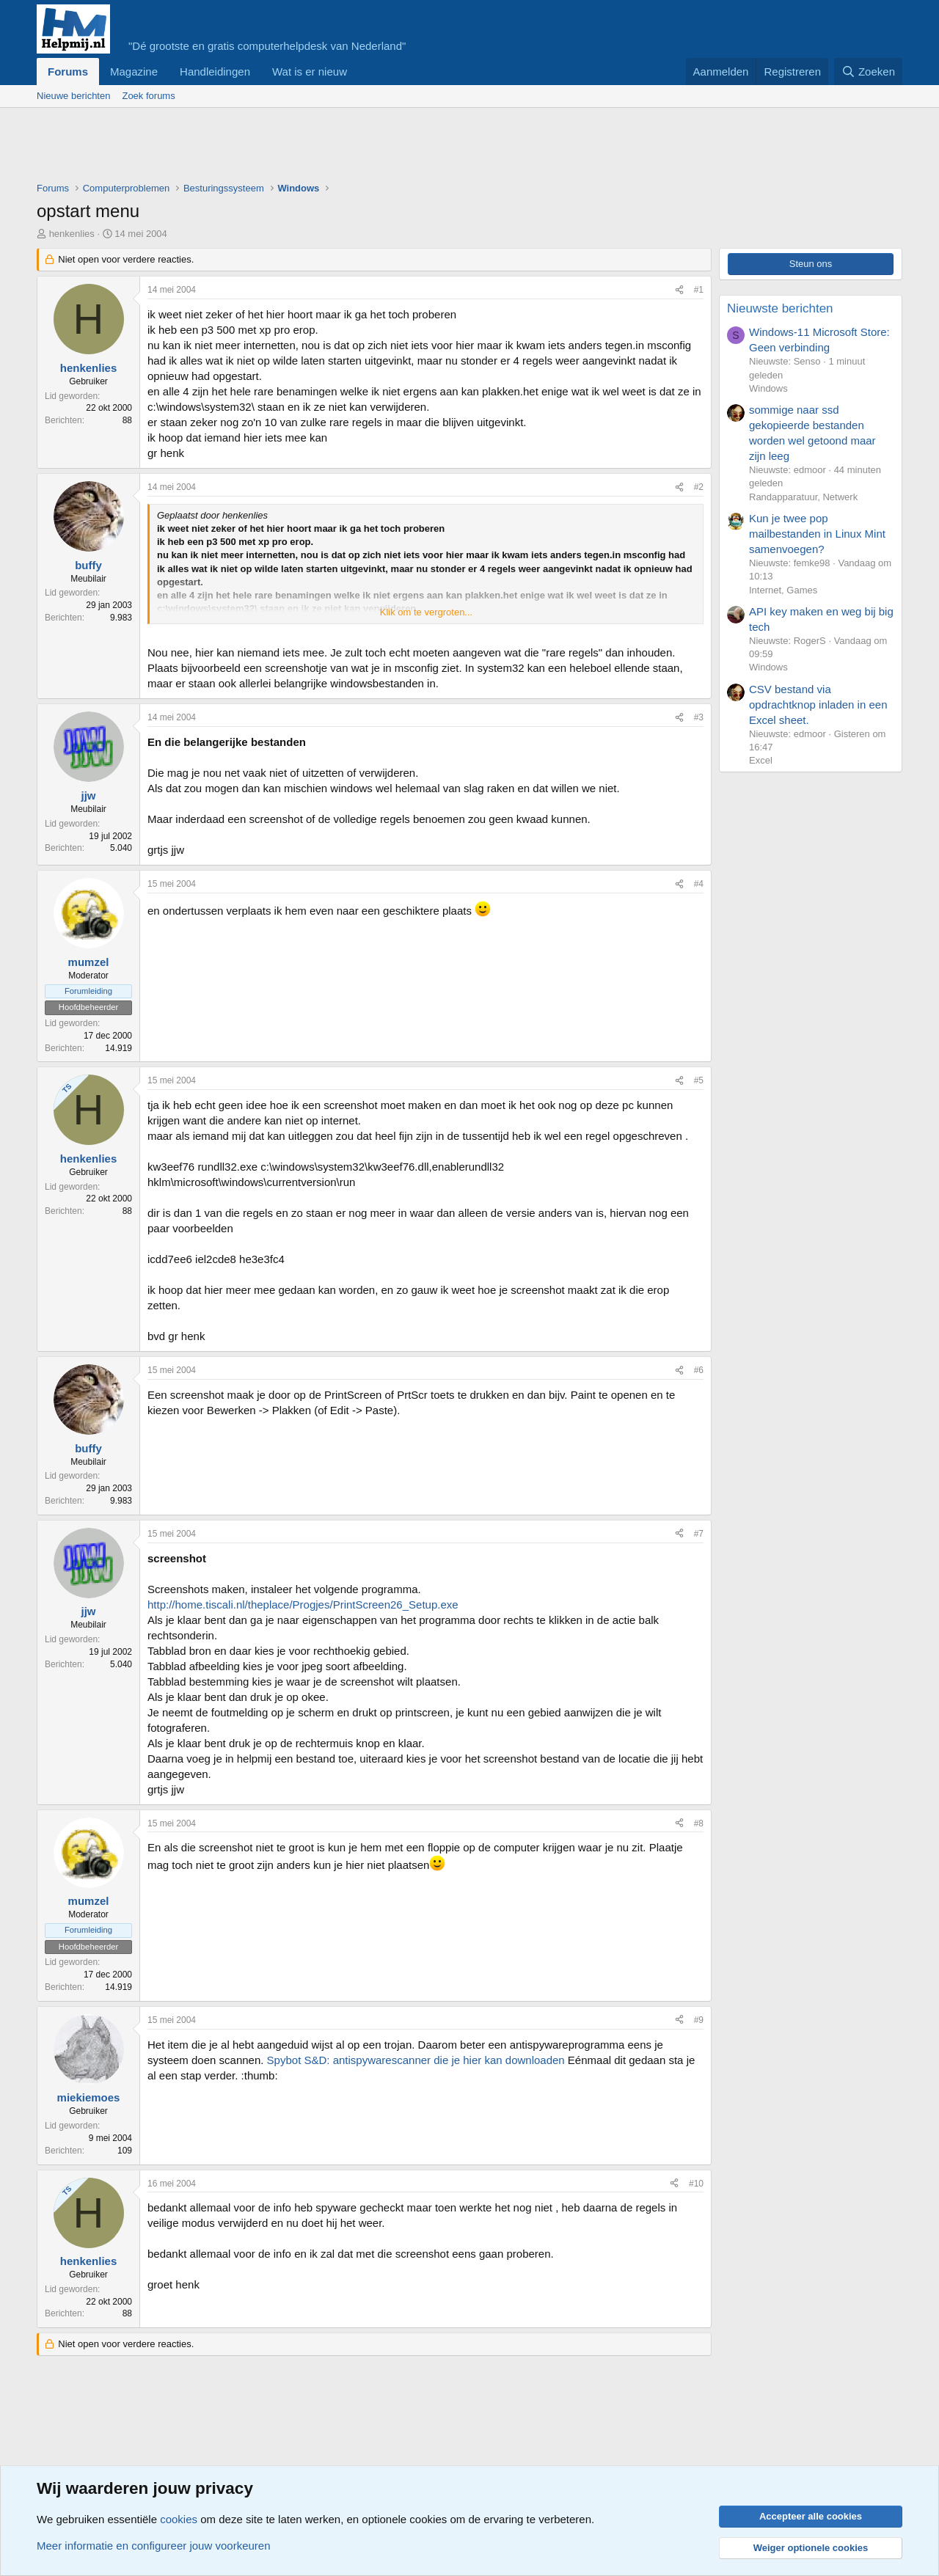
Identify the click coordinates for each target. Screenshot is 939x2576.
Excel (760, 760)
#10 (696, 2183)
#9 (699, 2020)
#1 (699, 290)
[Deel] (679, 290)
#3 (699, 717)
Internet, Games (783, 590)
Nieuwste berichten (780, 308)
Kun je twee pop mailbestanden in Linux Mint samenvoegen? (817, 533)
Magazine (134, 71)
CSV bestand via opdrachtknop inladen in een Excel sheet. (818, 704)
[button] (358, 71)
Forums (68, 71)
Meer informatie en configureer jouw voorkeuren (154, 2545)
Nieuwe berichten (73, 95)
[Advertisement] (304, 148)
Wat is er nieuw (309, 71)
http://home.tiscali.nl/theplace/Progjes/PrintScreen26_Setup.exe (302, 1604)
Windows (768, 388)
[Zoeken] (868, 71)
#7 (699, 1534)
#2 (699, 487)
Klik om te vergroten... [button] (426, 612)
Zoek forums (148, 95)
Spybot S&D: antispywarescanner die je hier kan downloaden (416, 2060)
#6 (699, 1370)
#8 (699, 1823)
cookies (178, 2519)
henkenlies (72, 233)
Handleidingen (215, 71)
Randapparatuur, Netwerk (803, 496)
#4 (699, 884)
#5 (699, 1080)
